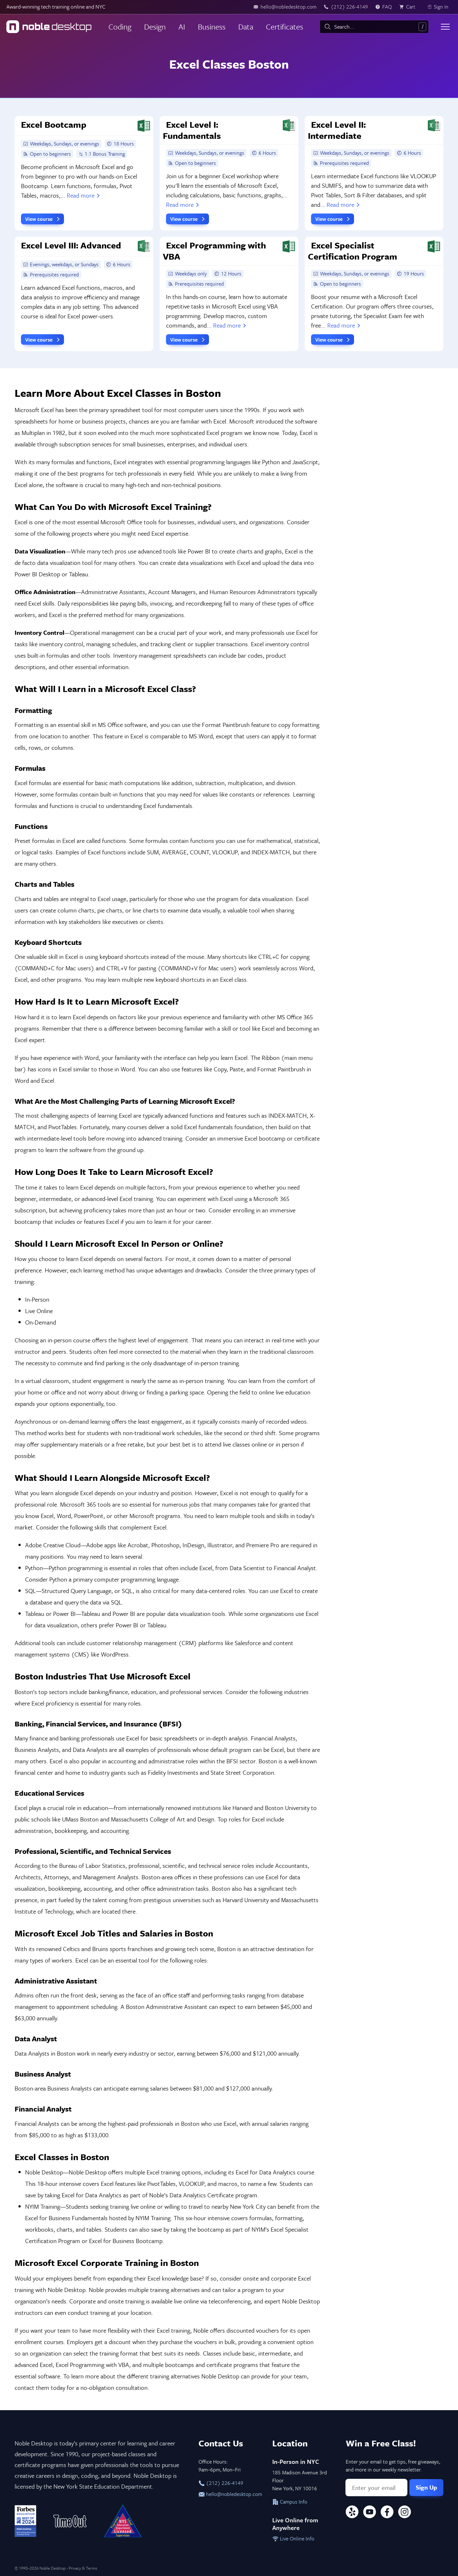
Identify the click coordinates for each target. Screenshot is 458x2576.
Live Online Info (293, 2538)
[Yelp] (352, 2512)
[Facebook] (387, 2512)
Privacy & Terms (83, 2568)
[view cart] (409, 7)
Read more (84, 195)
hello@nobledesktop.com (228, 2494)
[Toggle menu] (445, 26)
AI (181, 26)
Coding (119, 26)
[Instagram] (404, 2512)
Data (245, 26)
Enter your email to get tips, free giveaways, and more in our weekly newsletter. (393, 2465)
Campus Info (289, 2501)
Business (212, 26)
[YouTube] (369, 2512)
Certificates (284, 26)
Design (155, 26)
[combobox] (374, 26)
